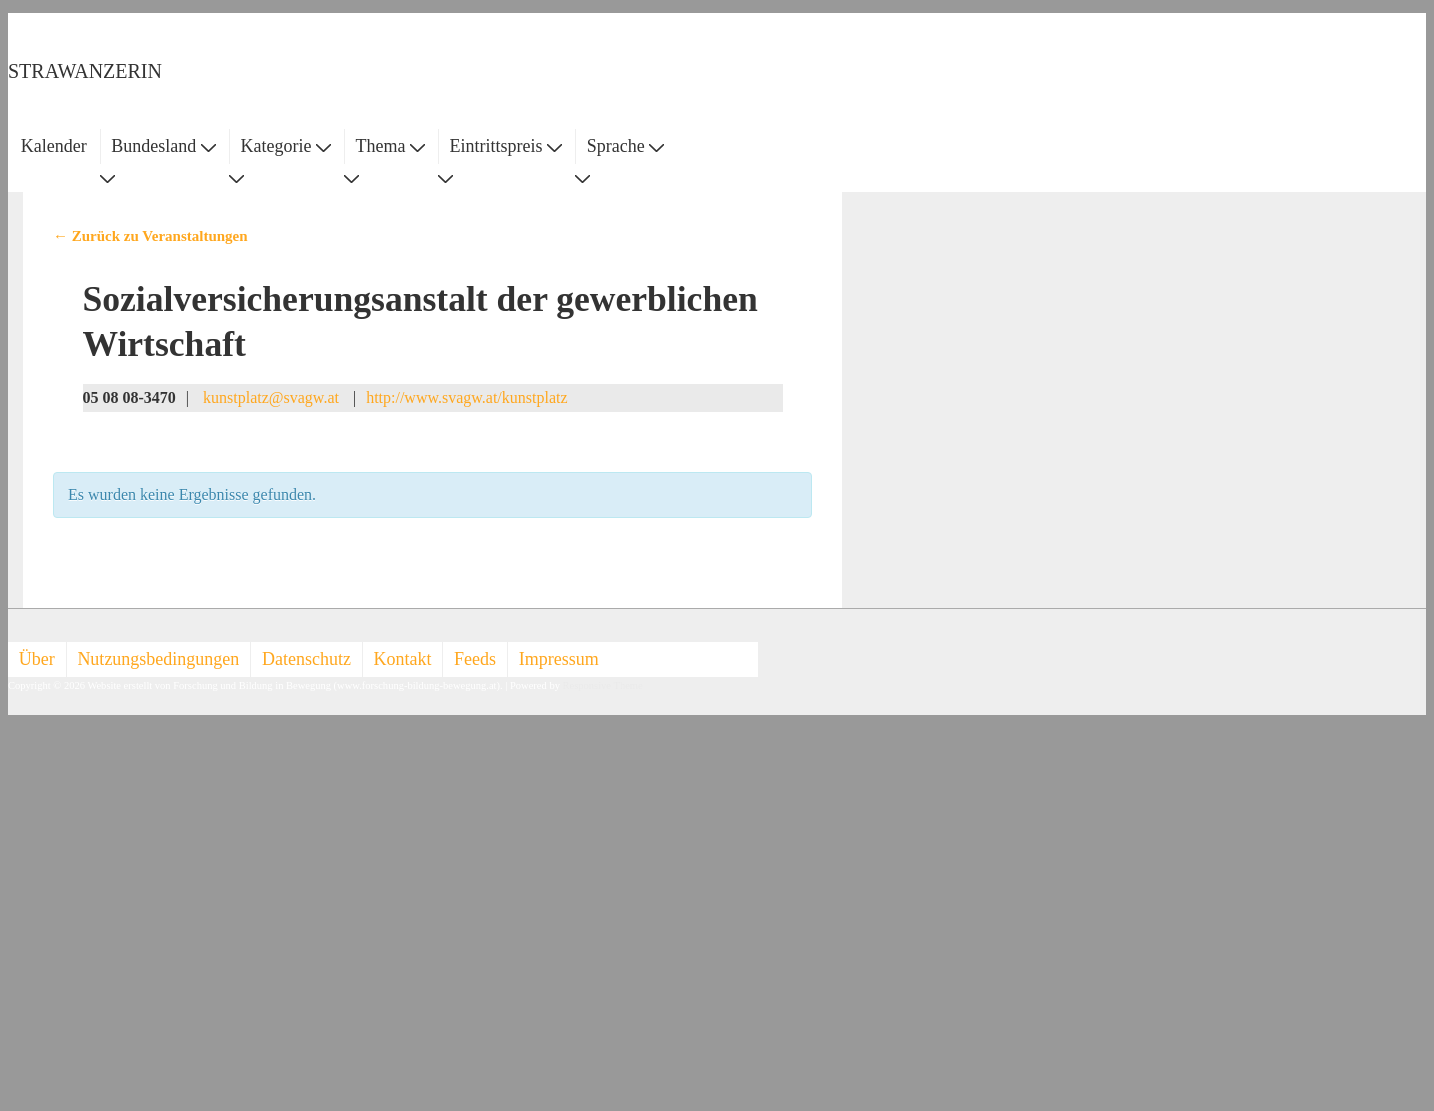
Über (37, 659)
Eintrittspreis (506, 146)
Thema (390, 146)
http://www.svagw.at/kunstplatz (466, 397)
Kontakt (403, 659)
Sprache (625, 146)
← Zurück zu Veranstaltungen (150, 236)
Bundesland (163, 146)
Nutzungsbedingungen (158, 659)
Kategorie (285, 146)
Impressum (559, 659)
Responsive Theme (603, 685)
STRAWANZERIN (85, 71)
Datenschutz (306, 659)
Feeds (475, 659)
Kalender (54, 146)
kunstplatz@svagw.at (271, 397)
